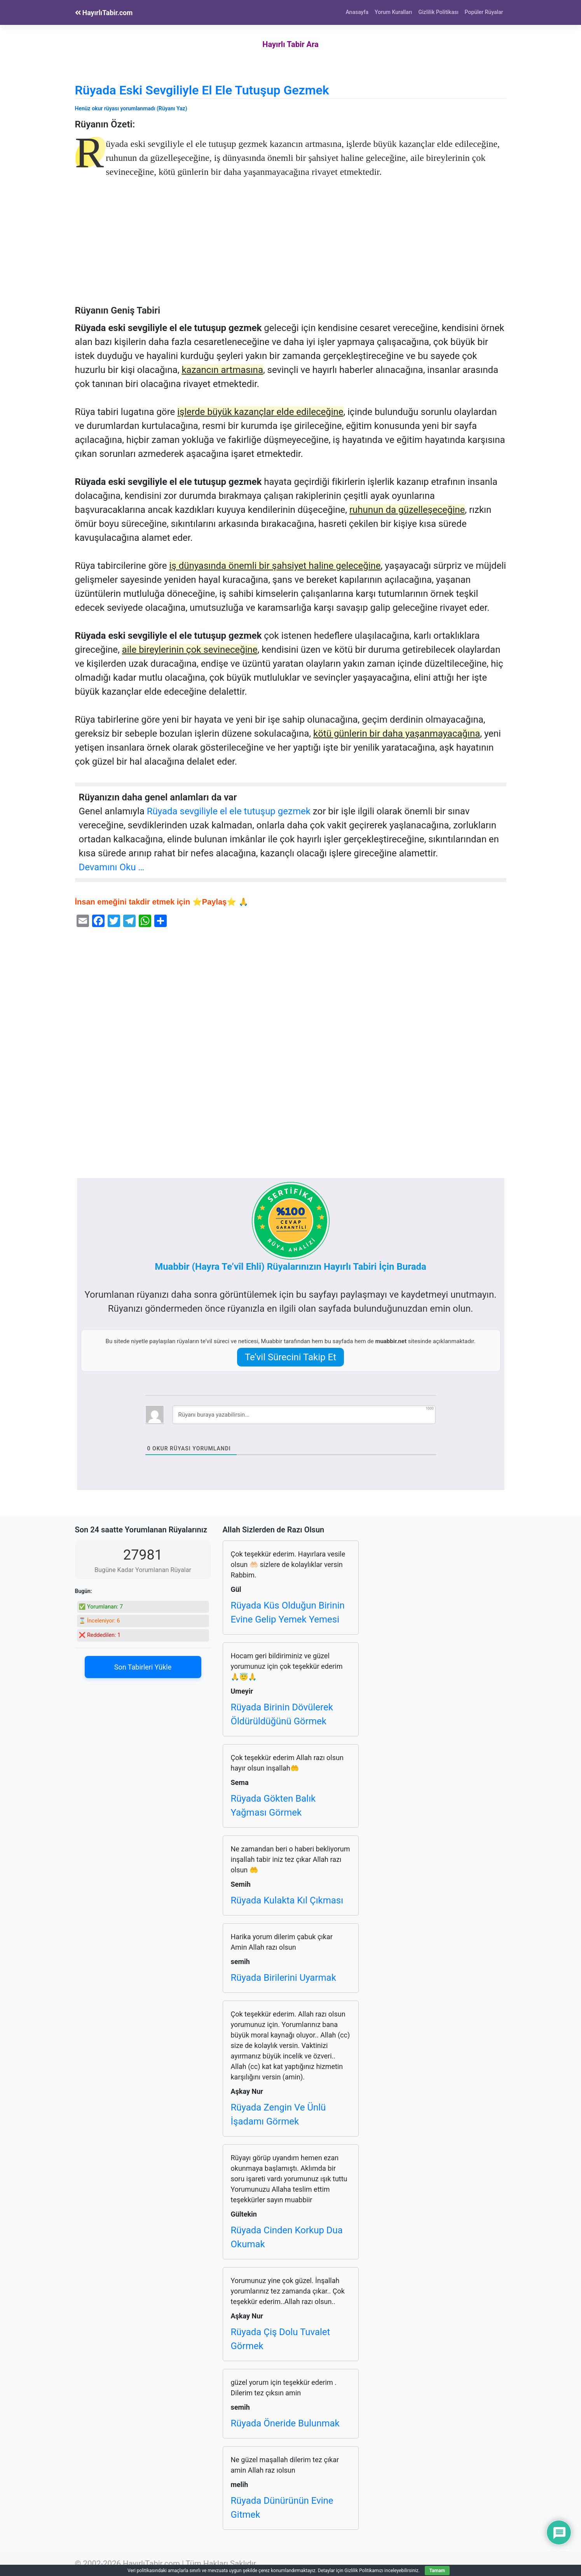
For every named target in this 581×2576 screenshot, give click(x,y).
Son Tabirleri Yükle (142, 1667)
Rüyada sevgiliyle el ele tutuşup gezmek (229, 811)
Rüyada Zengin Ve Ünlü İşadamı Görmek (278, 2114)
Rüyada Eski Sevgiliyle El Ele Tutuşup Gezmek (202, 90)
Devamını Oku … (112, 867)
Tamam (437, 2570)
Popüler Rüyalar (484, 12)
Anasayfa (356, 12)
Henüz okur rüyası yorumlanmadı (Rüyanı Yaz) (131, 108)
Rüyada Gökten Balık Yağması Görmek (273, 1805)
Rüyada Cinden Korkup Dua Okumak (287, 2237)
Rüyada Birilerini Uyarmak (283, 1977)
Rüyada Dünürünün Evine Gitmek (282, 2507)
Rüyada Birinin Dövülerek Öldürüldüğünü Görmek (282, 1714)
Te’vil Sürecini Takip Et (290, 1357)
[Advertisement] (290, 247)
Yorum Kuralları (393, 12)
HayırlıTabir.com (104, 13)
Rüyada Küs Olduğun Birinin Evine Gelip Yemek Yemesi (288, 1612)
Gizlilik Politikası (439, 12)
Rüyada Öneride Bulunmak (285, 2423)
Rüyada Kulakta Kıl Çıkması (287, 1900)
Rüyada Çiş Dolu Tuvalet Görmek (280, 2339)
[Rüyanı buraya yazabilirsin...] (304, 1414)
